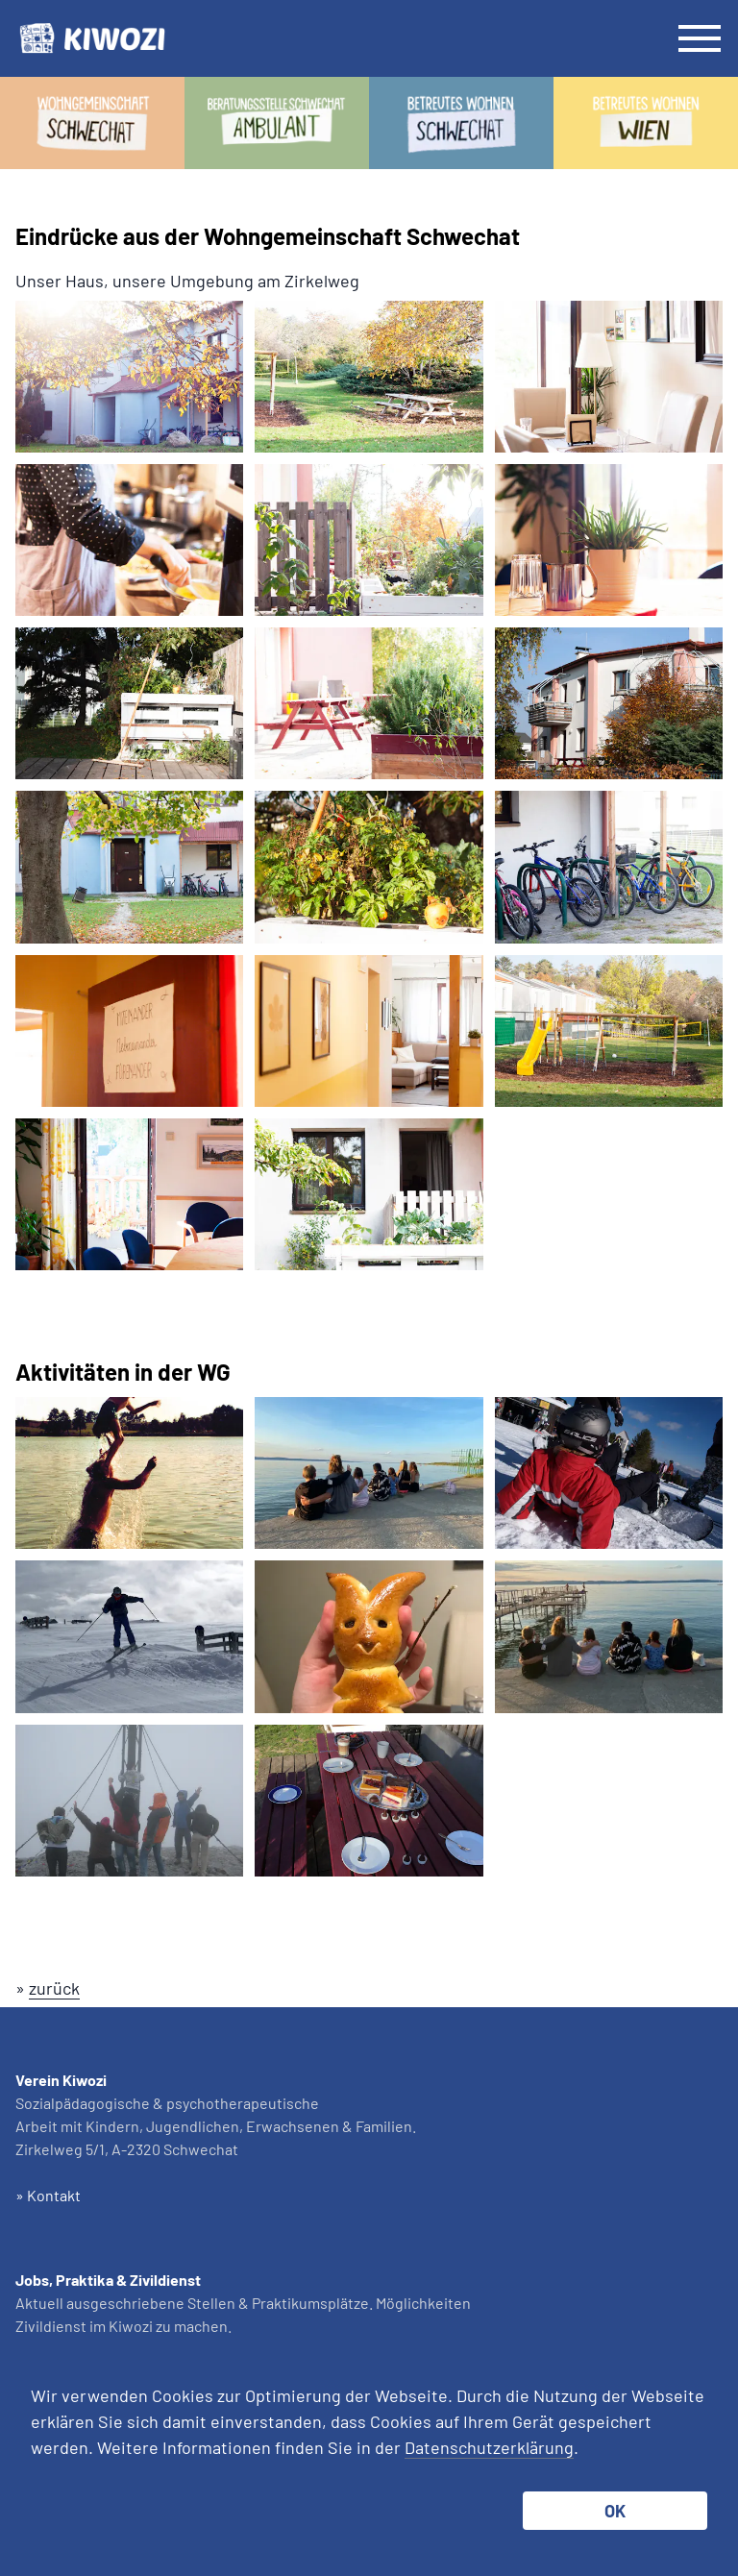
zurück (54, 1988)
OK (615, 2510)
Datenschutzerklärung (489, 2447)
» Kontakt (48, 2195)
